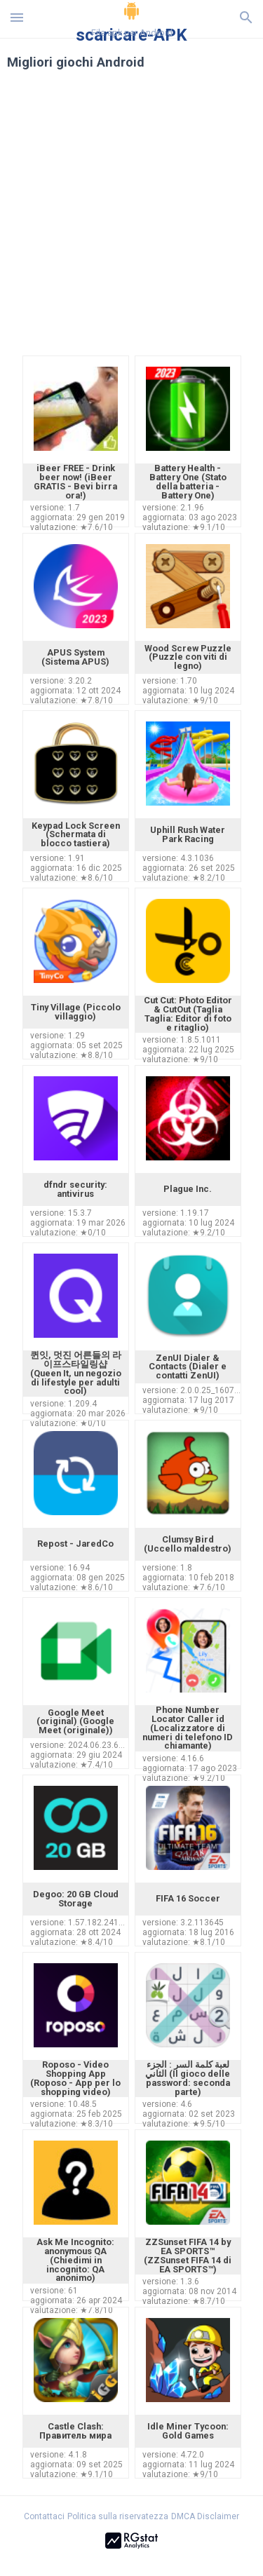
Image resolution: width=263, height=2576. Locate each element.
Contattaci (44, 2516)
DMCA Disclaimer (205, 2516)
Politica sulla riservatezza (117, 2516)
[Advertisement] (131, 221)
